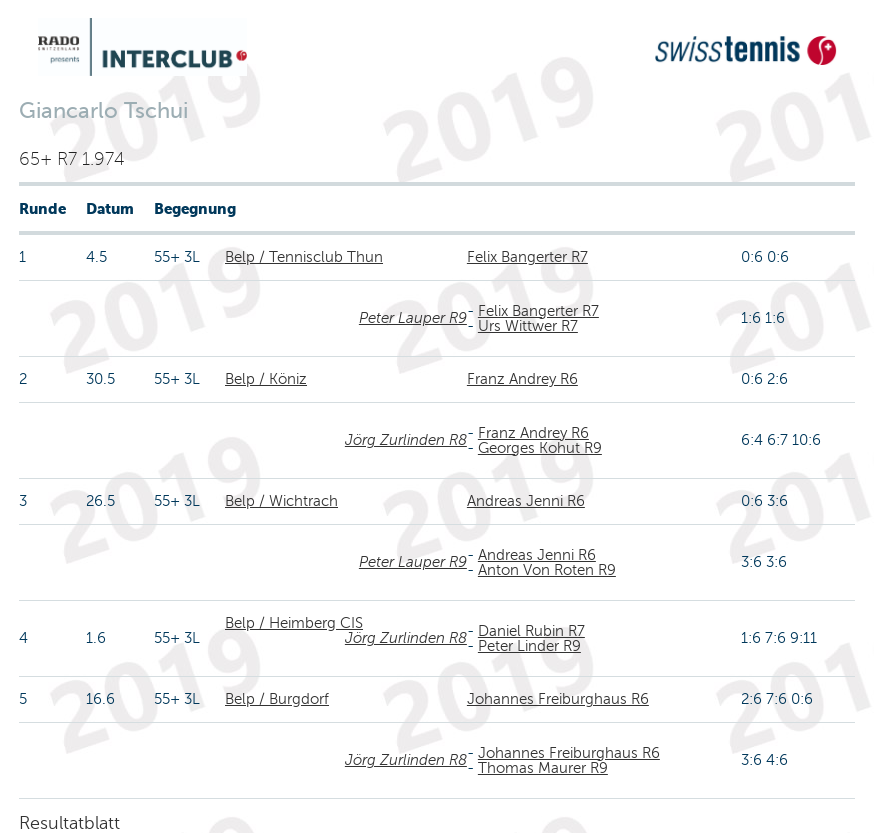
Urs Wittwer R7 (528, 326)
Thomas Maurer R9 (543, 768)
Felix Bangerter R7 (527, 257)
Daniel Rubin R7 (531, 631)
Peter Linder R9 (529, 646)
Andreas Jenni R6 (526, 501)
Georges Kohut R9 (540, 448)
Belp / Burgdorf (277, 699)
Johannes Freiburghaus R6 (558, 699)
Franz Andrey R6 (522, 379)
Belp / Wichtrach (281, 501)
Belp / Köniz (266, 379)
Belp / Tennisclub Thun (304, 257)
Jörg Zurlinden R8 (406, 440)
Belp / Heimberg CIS (294, 623)
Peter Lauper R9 (413, 318)
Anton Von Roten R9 (547, 570)
